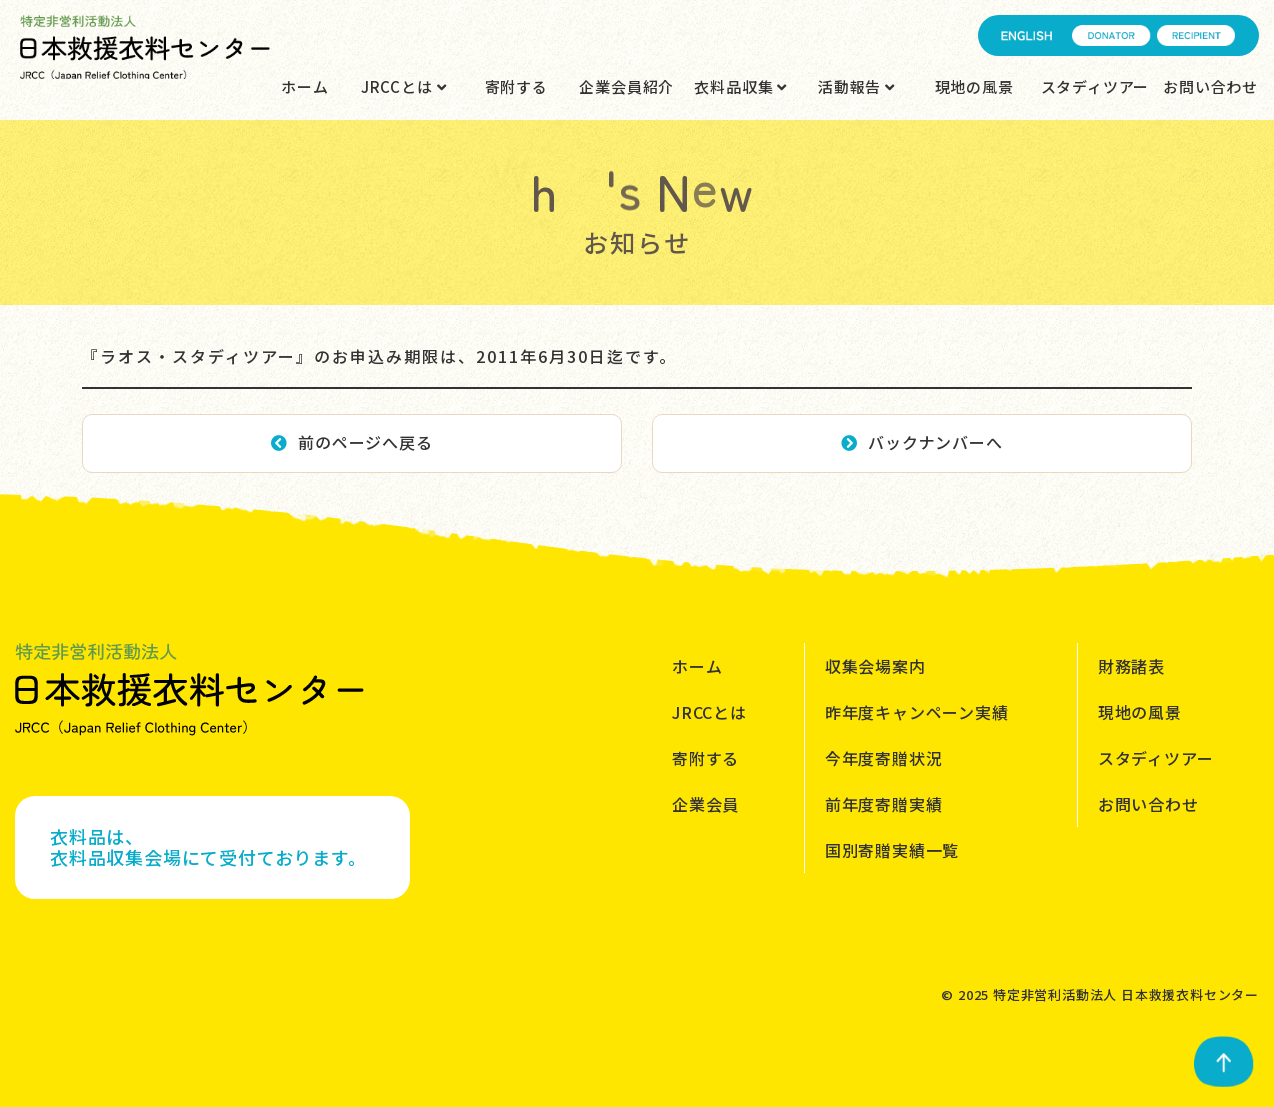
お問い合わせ (1210, 86)
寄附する (516, 86)
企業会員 (705, 804)
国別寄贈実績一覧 (892, 850)
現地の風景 (974, 86)
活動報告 (856, 86)
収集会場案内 (875, 666)
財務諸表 (1131, 666)
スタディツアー (1095, 86)
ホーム (304, 86)
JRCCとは (403, 86)
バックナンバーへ (921, 442)
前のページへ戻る (351, 442)
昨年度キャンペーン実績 (917, 712)
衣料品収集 (740, 86)
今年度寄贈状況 (884, 758)
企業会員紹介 (626, 86)
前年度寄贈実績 (884, 804)
